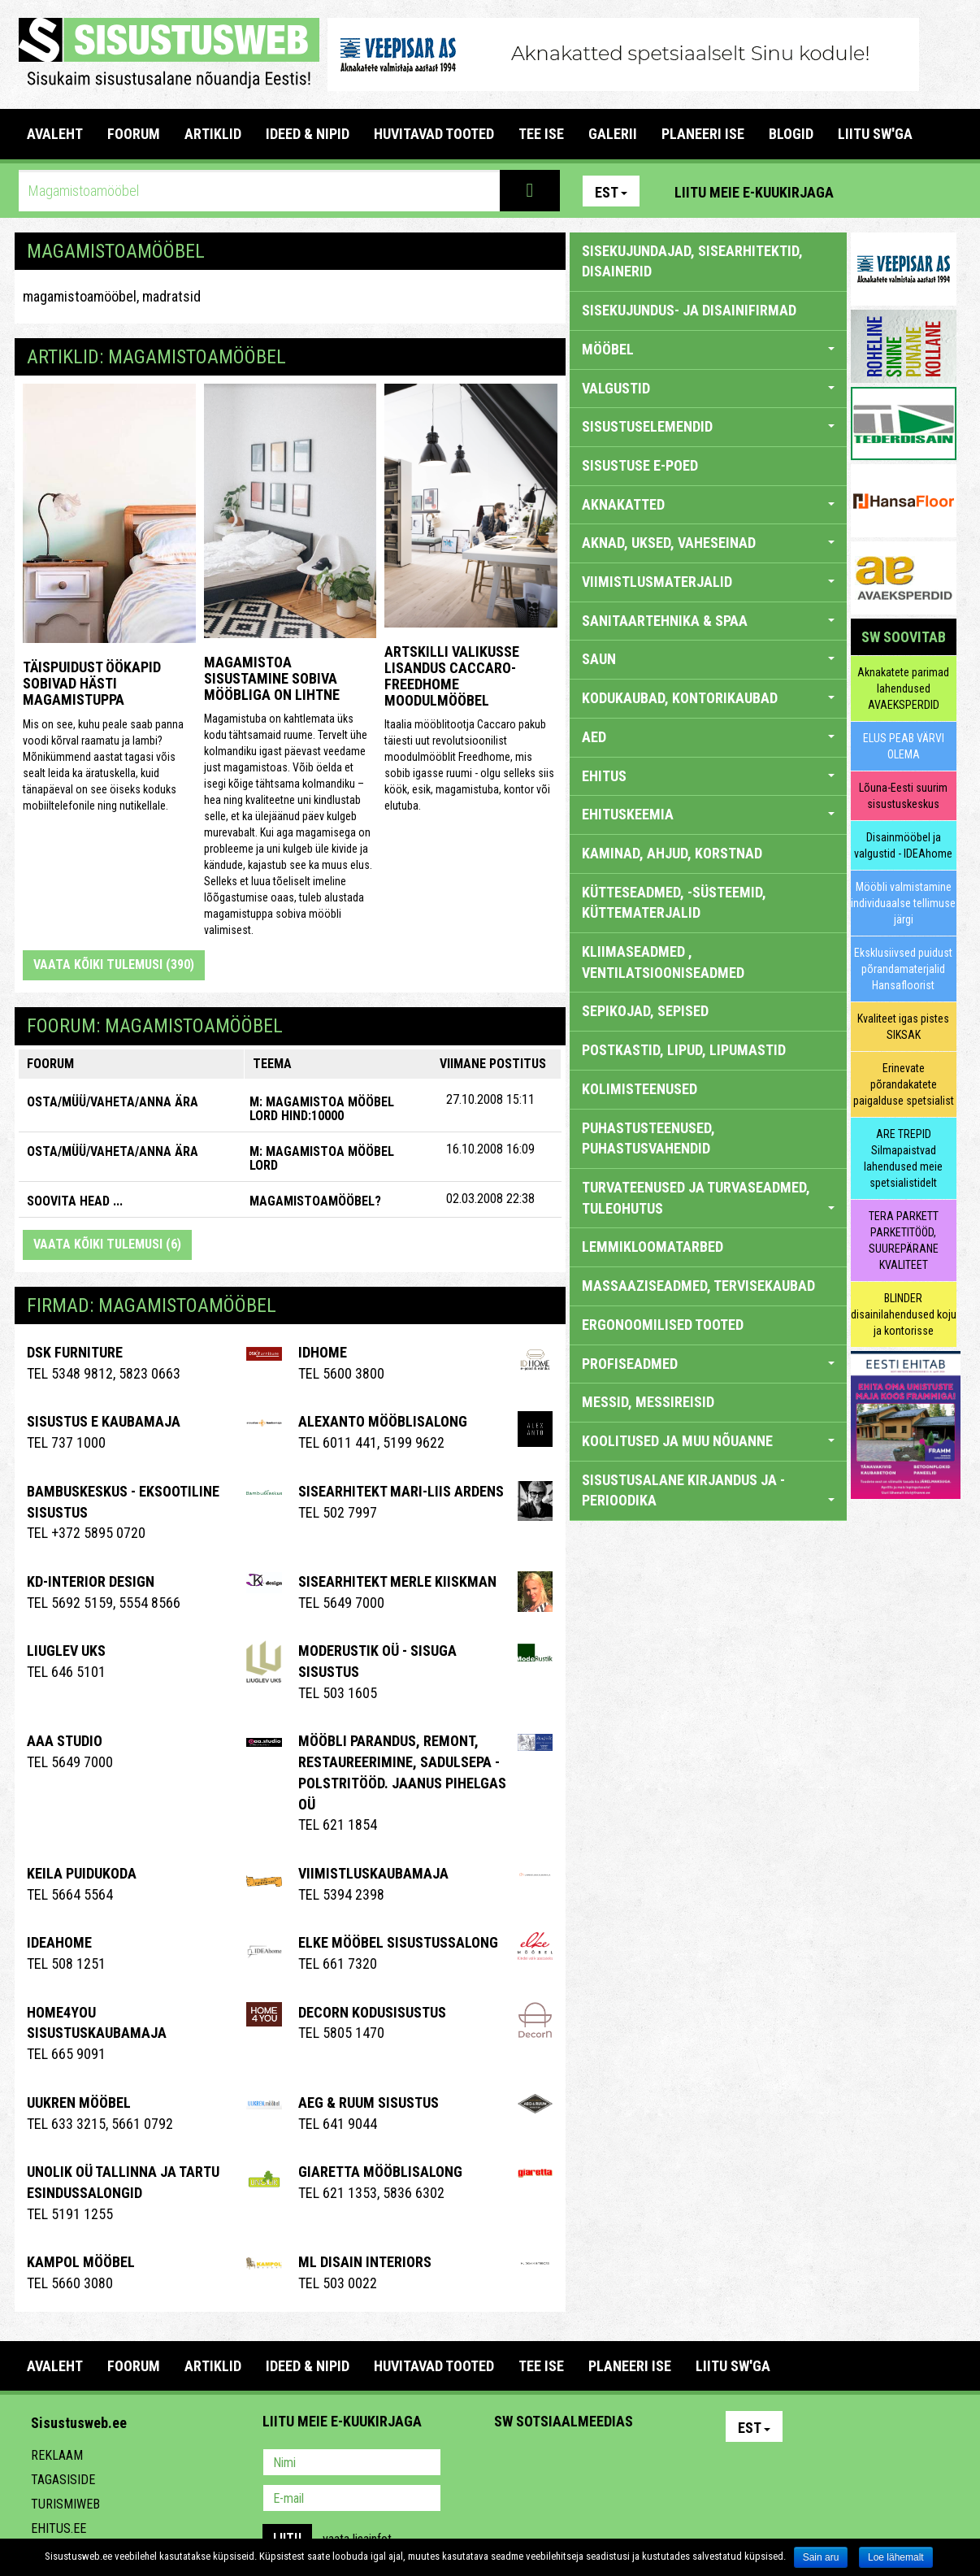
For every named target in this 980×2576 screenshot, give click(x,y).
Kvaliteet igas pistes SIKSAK (903, 1026)
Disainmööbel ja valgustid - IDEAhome (903, 845)
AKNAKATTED (708, 504)
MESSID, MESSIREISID (648, 1401)
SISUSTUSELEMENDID (708, 426)
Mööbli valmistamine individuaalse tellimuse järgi (903, 903)
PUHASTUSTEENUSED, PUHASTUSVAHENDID (648, 1138)
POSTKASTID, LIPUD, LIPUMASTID (684, 1049)
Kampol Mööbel (81, 2261)
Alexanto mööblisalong (382, 1421)
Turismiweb (65, 2504)
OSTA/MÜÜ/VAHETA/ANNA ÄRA (112, 1102)
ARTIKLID (212, 133)
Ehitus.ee (58, 2528)
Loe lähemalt (896, 2557)
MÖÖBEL (708, 349)
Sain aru (821, 2557)
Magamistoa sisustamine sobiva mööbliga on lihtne (272, 678)
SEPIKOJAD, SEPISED (645, 1010)
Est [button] (611, 192)
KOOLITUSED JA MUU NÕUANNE (708, 1440)
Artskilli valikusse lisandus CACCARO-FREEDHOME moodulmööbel (451, 675)
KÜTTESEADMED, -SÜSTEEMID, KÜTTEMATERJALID (674, 903)
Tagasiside (63, 2479)
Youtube (940, 191)
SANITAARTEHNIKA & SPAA (708, 620)
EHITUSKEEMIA (708, 814)
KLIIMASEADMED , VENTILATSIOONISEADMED (663, 962)
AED (708, 736)
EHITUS (708, 775)
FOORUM (133, 133)
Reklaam (57, 2455)
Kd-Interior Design (90, 1581)
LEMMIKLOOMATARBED (652, 1246)
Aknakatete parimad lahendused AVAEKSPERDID (903, 688)
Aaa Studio (64, 1740)
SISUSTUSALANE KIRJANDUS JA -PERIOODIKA (708, 1490)
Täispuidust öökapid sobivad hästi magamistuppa (92, 683)
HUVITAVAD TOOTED (434, 133)
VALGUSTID (708, 388)
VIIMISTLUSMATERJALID (708, 581)
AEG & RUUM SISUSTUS (368, 2102)
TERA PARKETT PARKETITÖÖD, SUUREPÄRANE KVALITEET (904, 1240)
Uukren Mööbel (79, 2102)
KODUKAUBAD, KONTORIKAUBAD (708, 697)
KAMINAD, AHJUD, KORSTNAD (672, 853)
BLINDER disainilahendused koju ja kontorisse (903, 1314)
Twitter (614, 2463)
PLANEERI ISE (702, 133)
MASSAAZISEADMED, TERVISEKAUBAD (698, 1285)
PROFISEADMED (708, 1363)
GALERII (612, 133)
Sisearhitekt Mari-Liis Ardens (401, 1491)
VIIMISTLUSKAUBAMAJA (373, 1873)
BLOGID (791, 133)
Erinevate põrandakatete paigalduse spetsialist (903, 1084)
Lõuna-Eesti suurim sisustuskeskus (903, 795)
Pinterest (870, 191)
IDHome (322, 1352)
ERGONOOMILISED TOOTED (663, 1324)
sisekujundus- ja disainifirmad (689, 310)
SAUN (708, 658)
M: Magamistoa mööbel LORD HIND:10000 (321, 1109)
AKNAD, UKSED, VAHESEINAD (708, 542)
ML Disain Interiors (364, 2261)
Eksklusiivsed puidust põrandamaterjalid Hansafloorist (903, 969)
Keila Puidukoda (82, 1873)
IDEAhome (59, 1942)
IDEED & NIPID (307, 133)
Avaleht (55, 133)
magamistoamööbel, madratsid (112, 296)
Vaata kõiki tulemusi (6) (107, 1244)
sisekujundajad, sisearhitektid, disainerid (692, 261)
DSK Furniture (75, 1352)
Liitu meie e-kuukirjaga (754, 192)
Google (649, 2463)
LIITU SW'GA (875, 133)
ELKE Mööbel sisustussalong (398, 1942)
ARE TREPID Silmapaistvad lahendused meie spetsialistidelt (903, 1158)
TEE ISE (541, 133)
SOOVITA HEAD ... (75, 1201)
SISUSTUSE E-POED (640, 465)
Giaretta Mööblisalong (380, 2171)
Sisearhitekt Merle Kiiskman (397, 1581)
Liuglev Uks (66, 1650)
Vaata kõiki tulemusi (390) (113, 964)
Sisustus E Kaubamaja (103, 1421)
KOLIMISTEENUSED (639, 1088)
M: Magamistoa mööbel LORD (321, 1159)
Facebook (905, 191)
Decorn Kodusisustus (372, 2012)
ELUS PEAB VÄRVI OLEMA (903, 746)
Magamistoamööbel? (315, 1201)
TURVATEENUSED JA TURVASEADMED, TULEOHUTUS (708, 1198)
